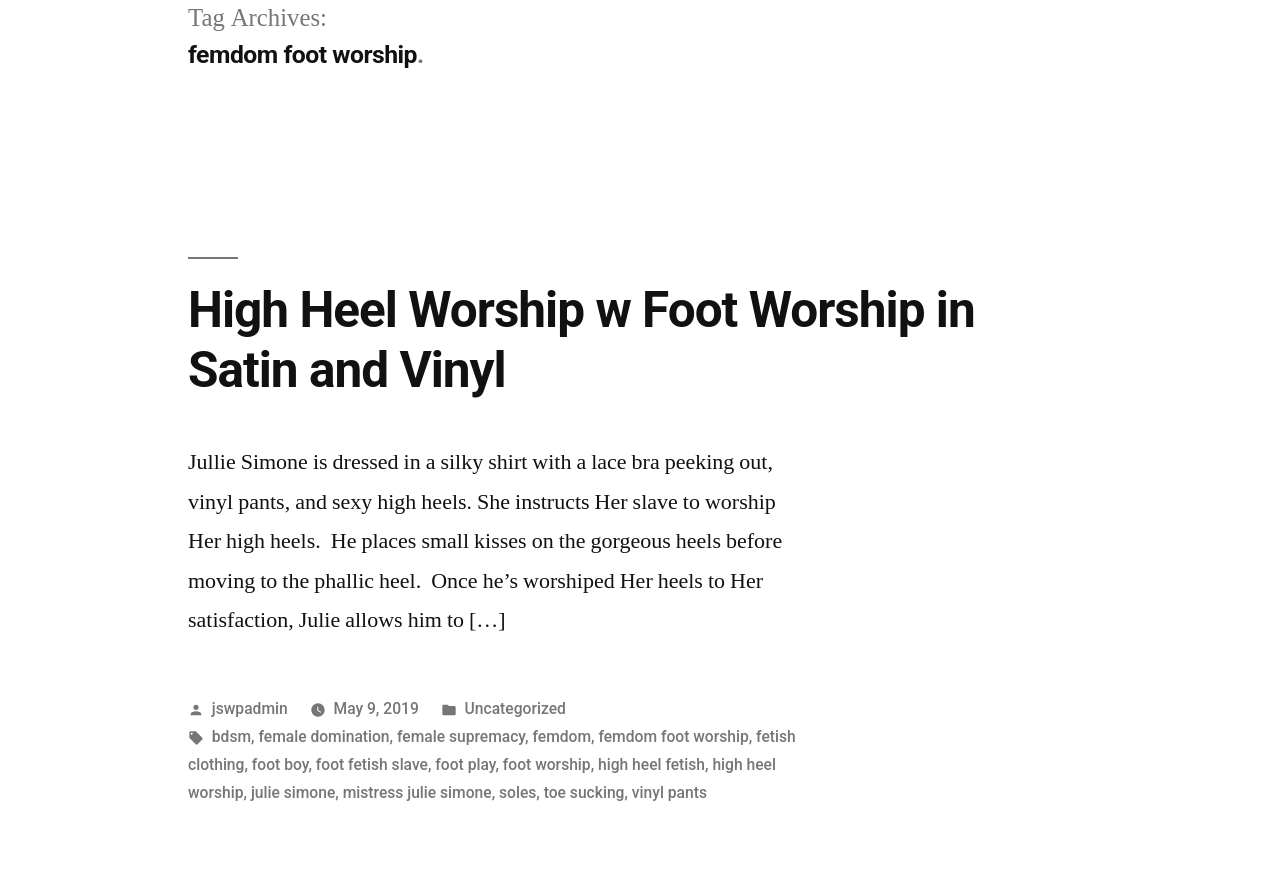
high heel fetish (651, 764)
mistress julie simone (417, 792)
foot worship (547, 764)
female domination (323, 736)
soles (517, 792)
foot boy (280, 764)
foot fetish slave (372, 764)
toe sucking (584, 792)
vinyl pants (669, 792)
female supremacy (461, 736)
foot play (465, 764)
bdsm (231, 736)
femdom (561, 736)
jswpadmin (250, 708)
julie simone (293, 792)
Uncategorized (515, 708)
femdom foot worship (673, 736)
